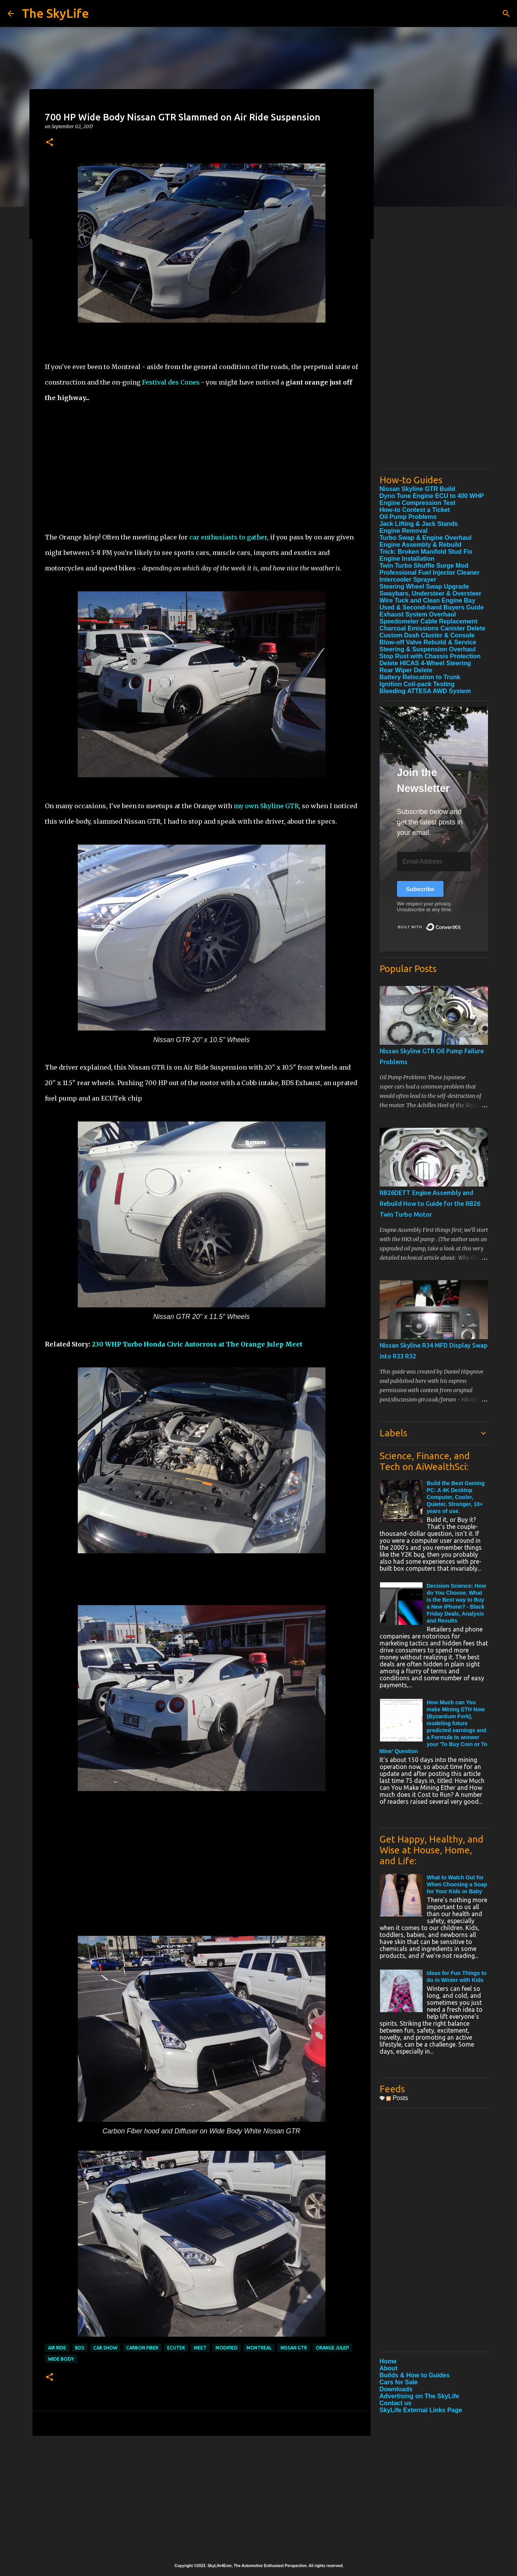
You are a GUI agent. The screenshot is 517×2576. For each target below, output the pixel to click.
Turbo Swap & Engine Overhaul (426, 537)
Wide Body (61, 2358)
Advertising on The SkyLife (419, 2396)
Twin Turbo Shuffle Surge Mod (424, 565)
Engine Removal (404, 530)
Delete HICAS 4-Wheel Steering (425, 663)
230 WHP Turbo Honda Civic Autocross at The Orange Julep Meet (197, 1344)
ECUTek (176, 2347)
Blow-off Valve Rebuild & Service (428, 642)
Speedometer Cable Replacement (429, 621)
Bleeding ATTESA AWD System (425, 691)
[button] (49, 142)
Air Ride (57, 2347)
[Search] (506, 13)
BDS (79, 2347)
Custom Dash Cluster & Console (427, 635)
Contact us (396, 2403)
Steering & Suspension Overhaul (428, 649)
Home (388, 2361)
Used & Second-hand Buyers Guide (432, 607)
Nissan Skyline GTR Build (417, 489)
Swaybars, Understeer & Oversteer (430, 593)
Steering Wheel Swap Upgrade (424, 586)
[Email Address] (434, 861)
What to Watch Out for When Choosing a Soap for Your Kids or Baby (457, 1884)
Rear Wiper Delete (406, 670)
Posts (397, 2098)
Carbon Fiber (142, 2347)
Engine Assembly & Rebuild (421, 544)
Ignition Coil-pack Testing (417, 684)
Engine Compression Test (417, 503)
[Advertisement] (201, 459)
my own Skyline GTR (266, 806)
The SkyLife (55, 13)
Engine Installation (407, 558)
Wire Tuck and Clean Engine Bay (428, 600)
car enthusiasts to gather (228, 537)
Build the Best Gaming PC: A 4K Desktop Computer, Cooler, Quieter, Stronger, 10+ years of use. (456, 1497)
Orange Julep (332, 2347)
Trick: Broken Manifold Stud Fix (426, 551)
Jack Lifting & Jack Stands (419, 523)
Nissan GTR (294, 2347)
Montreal (259, 2347)
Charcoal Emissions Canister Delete (433, 628)
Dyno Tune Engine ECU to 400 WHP (432, 496)
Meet (200, 2347)
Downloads (396, 2389)
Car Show (105, 2347)
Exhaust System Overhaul (418, 614)
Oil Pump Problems (408, 516)
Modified (227, 2347)
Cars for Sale (399, 2382)
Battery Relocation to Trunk (420, 677)
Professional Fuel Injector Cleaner (430, 572)
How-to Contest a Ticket (415, 510)
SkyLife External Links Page (421, 2410)
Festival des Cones (171, 382)
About (388, 2368)
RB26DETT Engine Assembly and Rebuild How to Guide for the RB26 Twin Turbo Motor (430, 1203)
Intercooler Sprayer (408, 579)
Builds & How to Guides (415, 2375)
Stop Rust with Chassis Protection (430, 656)
